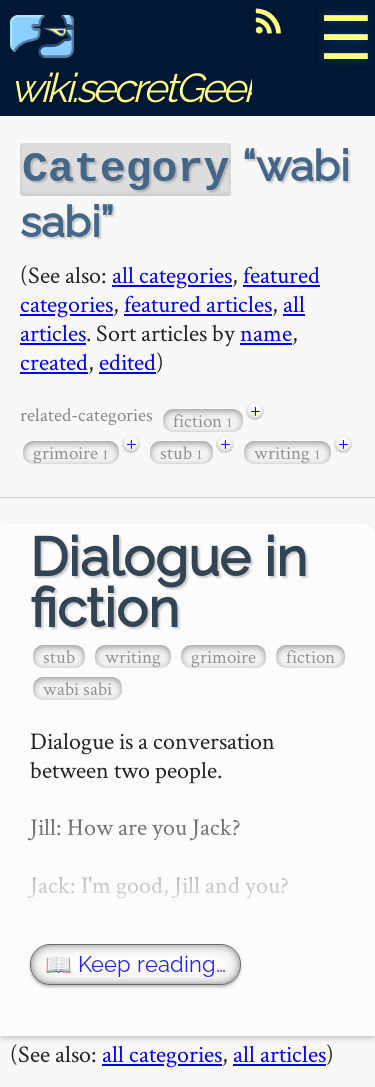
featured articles (198, 300)
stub (181, 449)
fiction (203, 417)
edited (127, 358)
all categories (172, 271)
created (54, 358)
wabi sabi (77, 685)
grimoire (71, 449)
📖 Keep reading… (135, 961)
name (266, 329)
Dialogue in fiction (168, 580)
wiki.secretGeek (136, 65)
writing (287, 449)
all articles (279, 1050)
